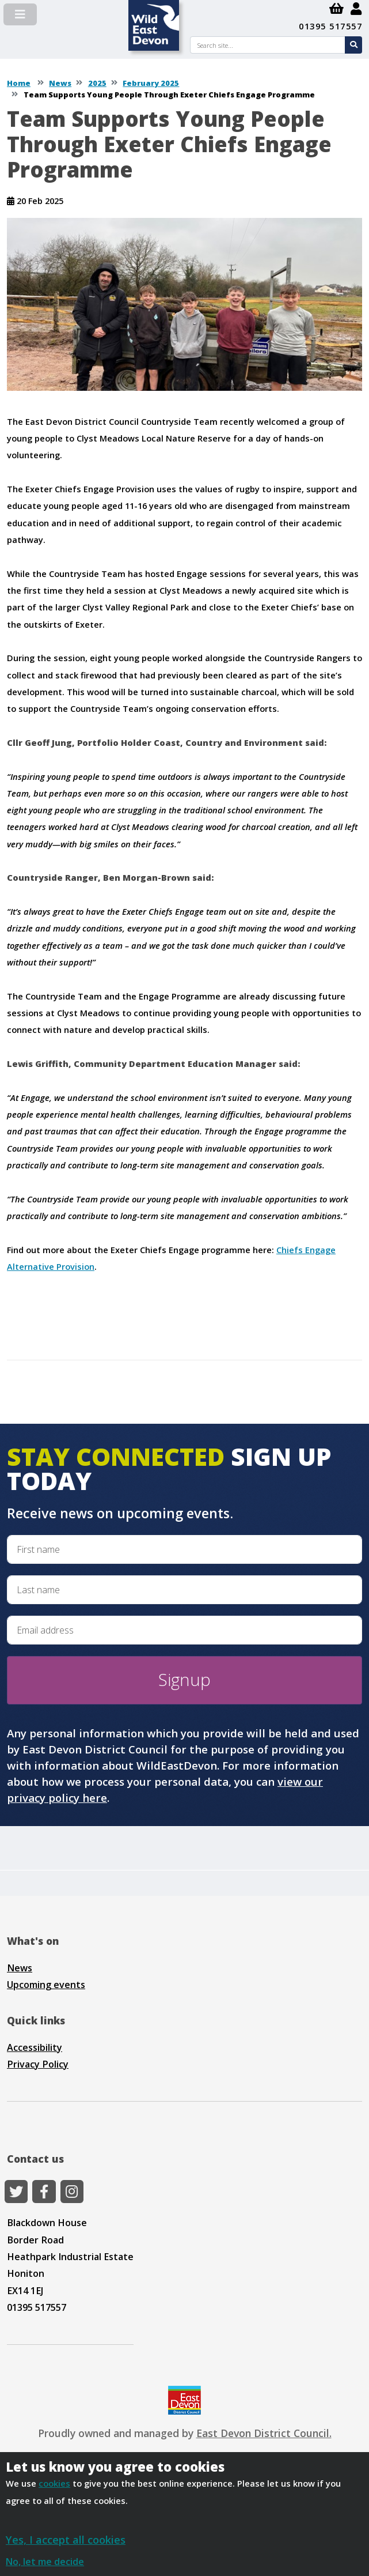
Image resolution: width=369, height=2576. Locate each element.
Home (19, 83)
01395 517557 (330, 26)
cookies (54, 2483)
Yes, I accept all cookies (65, 2539)
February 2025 (151, 83)
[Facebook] (43, 2191)
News (60, 83)
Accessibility (34, 2047)
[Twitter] (16, 2191)
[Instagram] (71, 2191)
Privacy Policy (38, 2064)
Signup (184, 1679)
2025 (97, 83)
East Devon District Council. (264, 2433)
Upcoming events (46, 1984)
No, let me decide (45, 2561)
